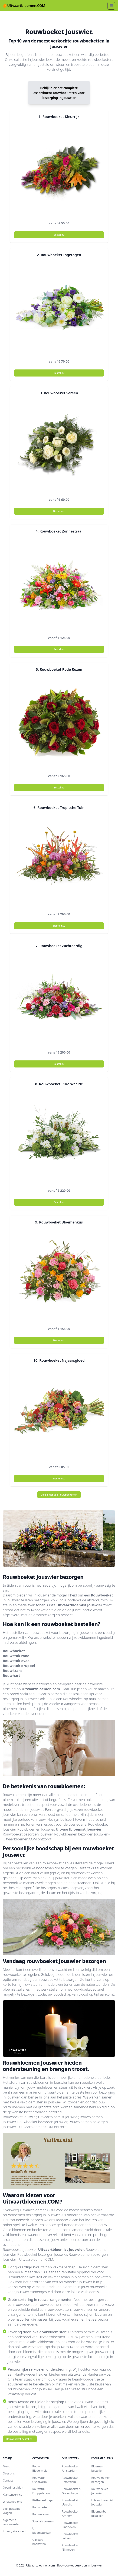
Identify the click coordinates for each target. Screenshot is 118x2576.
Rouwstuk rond (16, 1655)
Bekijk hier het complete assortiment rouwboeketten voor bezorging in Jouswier (58, 93)
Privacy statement (14, 2531)
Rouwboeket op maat (80, 1698)
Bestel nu (59, 234)
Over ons (9, 2473)
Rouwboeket (102, 1595)
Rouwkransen (41, 2514)
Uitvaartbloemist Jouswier (79, 1605)
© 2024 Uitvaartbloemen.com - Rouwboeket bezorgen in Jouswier (59, 2565)
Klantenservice (12, 2495)
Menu (6, 2466)
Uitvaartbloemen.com (41, 1689)
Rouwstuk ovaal (17, 1660)
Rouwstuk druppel (19, 1665)
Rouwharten (40, 2507)
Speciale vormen (43, 2521)
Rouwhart (11, 1675)
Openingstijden (13, 2487)
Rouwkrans (12, 1670)
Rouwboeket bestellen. (19, 2439)
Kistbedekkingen (43, 2500)
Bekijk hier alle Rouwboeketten (59, 1494)
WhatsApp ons (12, 2502)
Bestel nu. (59, 511)
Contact (8, 2480)
